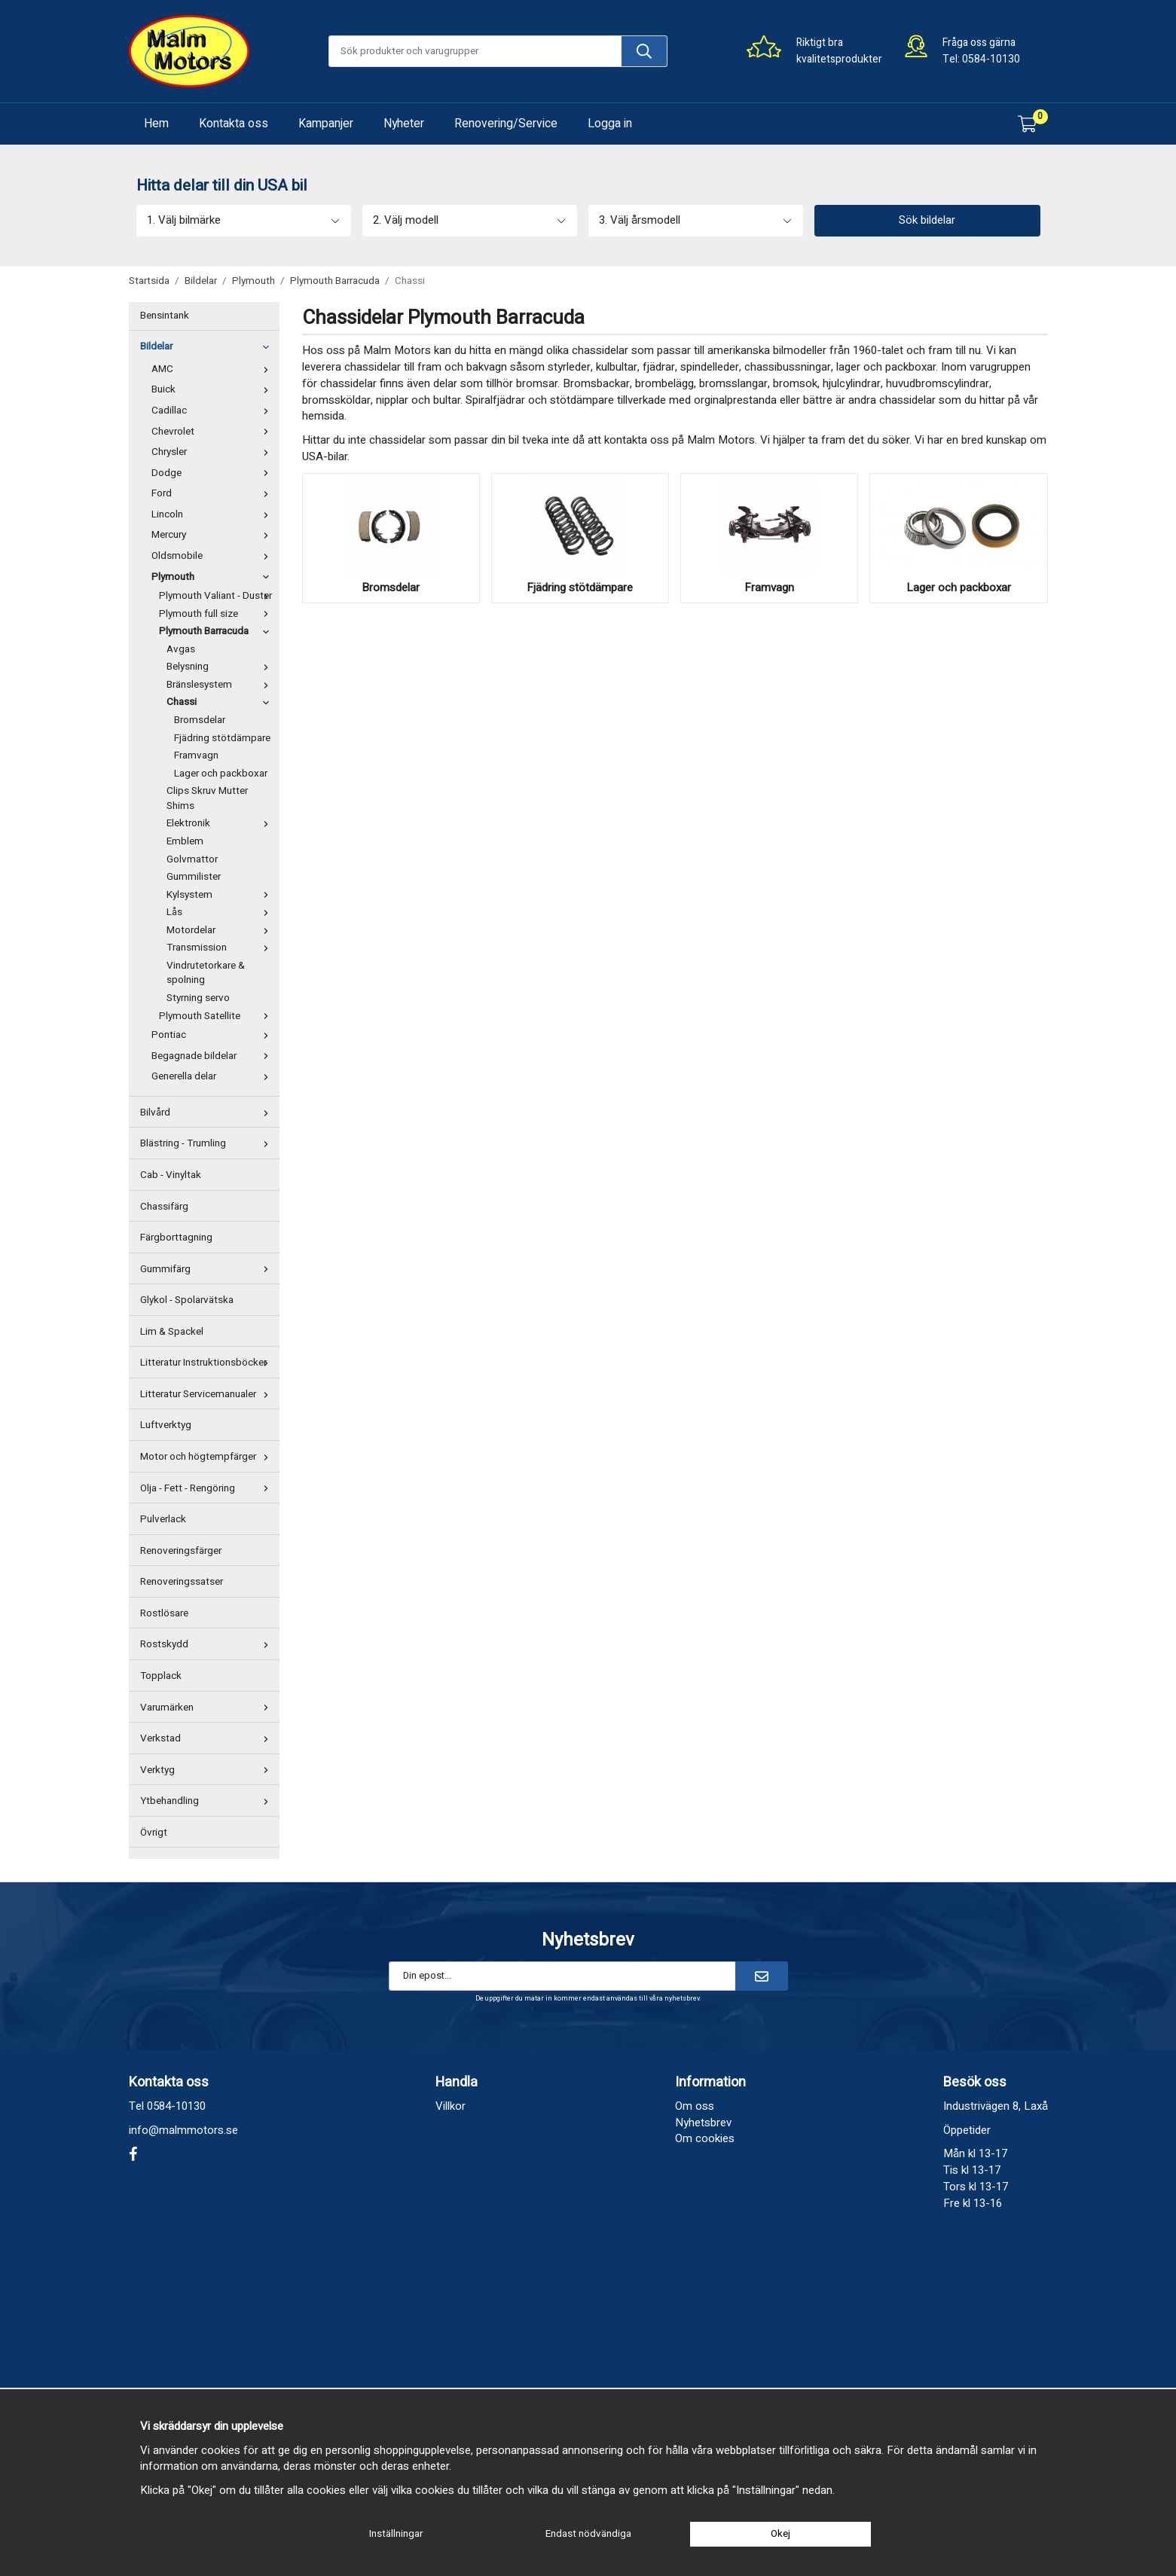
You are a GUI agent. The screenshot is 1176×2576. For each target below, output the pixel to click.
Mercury (213, 534)
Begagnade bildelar (213, 1056)
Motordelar (221, 930)
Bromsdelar (199, 720)
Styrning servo (198, 998)
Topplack (161, 1675)
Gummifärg (208, 1269)
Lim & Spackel (171, 1331)
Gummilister (193, 876)
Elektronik (221, 823)
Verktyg (208, 1770)
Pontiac (213, 1034)
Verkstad (208, 1738)
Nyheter (403, 123)
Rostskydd (208, 1644)
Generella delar (213, 1076)
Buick (213, 389)
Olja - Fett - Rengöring (208, 1488)
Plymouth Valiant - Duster (217, 595)
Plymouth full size (217, 613)
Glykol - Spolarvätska (187, 1300)
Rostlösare (164, 1613)
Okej (780, 2533)
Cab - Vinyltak (170, 1175)
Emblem (184, 841)
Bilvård (208, 1112)
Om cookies (705, 2138)
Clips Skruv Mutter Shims (207, 798)
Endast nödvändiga (588, 2533)
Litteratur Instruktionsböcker (208, 1362)
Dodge (213, 473)
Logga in (610, 123)
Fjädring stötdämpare (222, 738)
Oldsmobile (213, 555)
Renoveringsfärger (180, 1550)
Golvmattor (192, 859)
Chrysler (213, 451)
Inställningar (396, 2533)
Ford (213, 493)
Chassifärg (164, 1206)
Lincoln (213, 514)
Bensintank (164, 315)
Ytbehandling (208, 1800)
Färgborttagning (176, 1237)
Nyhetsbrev (703, 2122)
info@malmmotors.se (183, 2130)
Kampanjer (325, 123)
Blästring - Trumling (208, 1143)
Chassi (221, 702)
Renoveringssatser (181, 1581)
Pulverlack (163, 1519)
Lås (221, 912)
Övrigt (153, 1832)
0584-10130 (991, 59)
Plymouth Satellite (217, 1016)
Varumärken (208, 1707)
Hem (156, 123)
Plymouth (213, 576)
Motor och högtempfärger (208, 1456)
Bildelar (208, 346)
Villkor (450, 2106)
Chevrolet (213, 431)
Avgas (180, 649)
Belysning (221, 666)
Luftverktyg (165, 1425)
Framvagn (196, 755)
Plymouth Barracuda (217, 631)
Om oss (694, 2106)
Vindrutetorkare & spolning (205, 973)
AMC (213, 369)
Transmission (221, 947)
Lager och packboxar (220, 773)
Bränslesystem (221, 684)
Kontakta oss (233, 123)
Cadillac (213, 410)
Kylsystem (221, 894)
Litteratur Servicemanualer (208, 1394)
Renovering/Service (505, 123)
